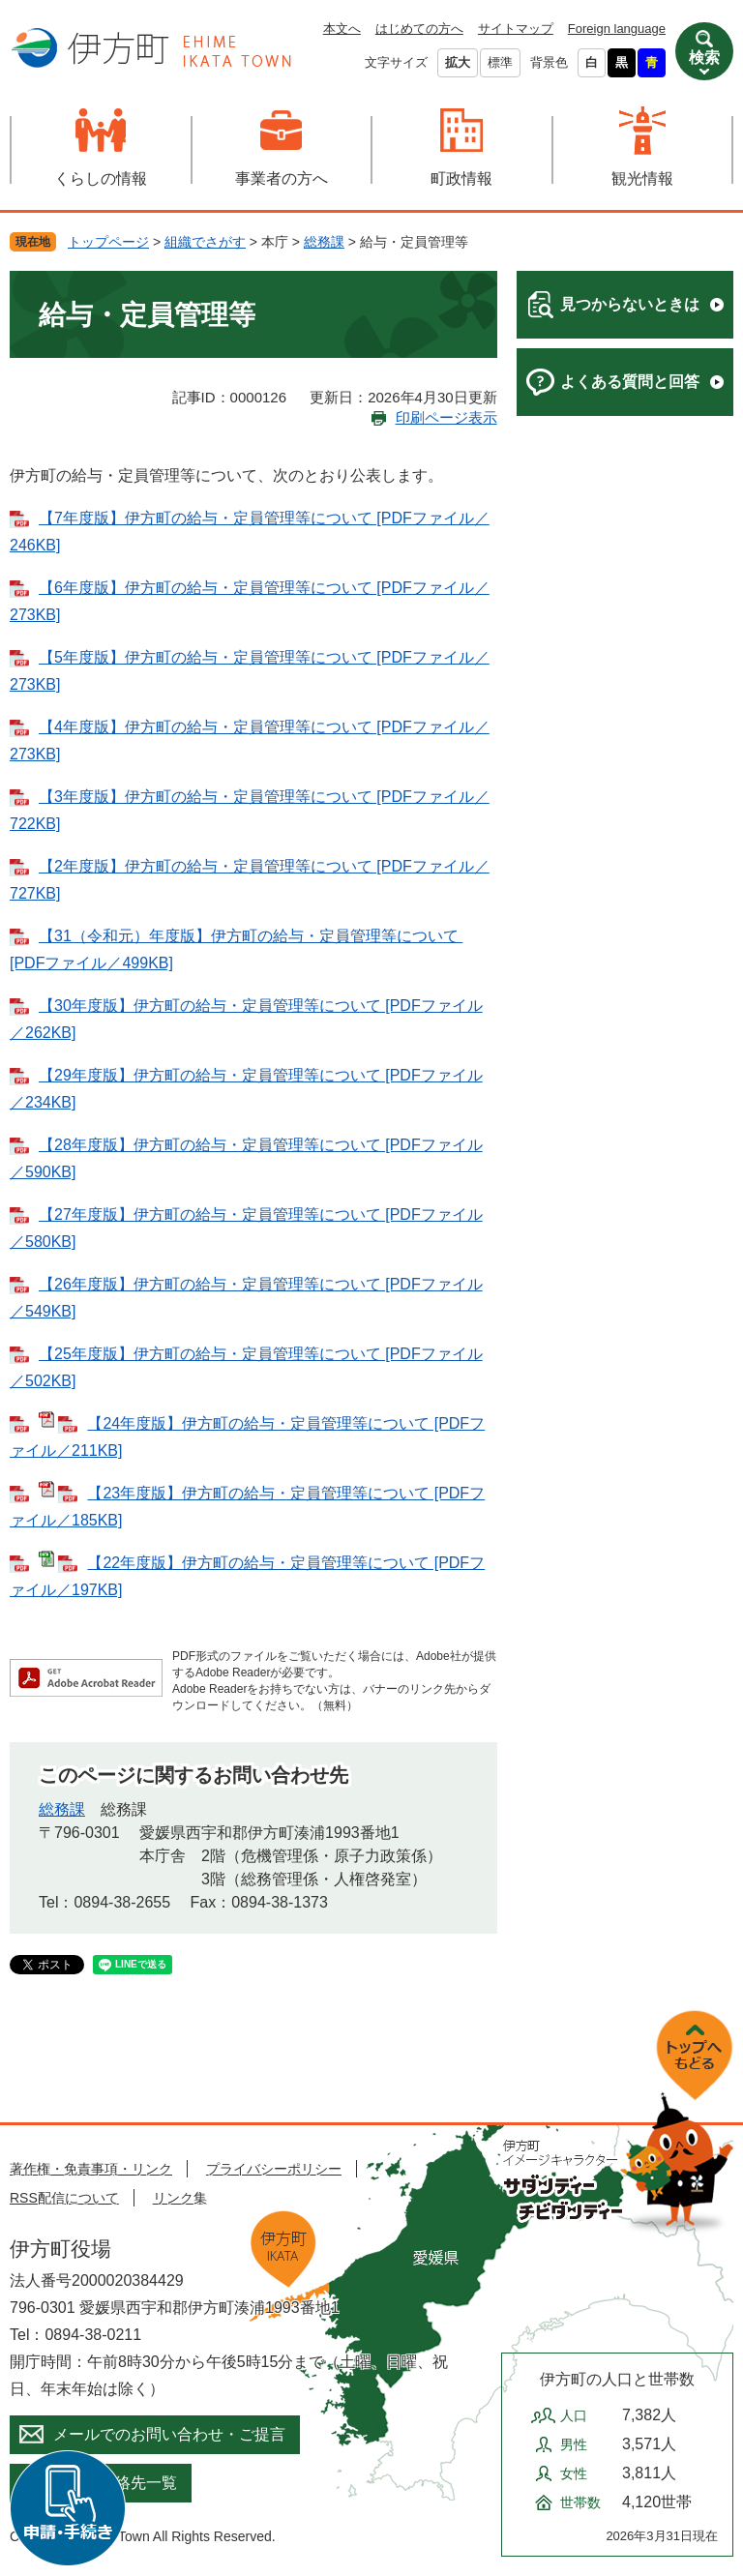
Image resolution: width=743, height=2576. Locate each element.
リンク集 (180, 2198)
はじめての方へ (419, 28)
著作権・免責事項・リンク (91, 2168)
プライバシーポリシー (274, 2168)
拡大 (457, 62)
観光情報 (642, 178)
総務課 (324, 242)
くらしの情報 (100, 178)
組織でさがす (205, 242)
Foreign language (617, 28)
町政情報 (461, 178)
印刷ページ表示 (446, 417)
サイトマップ (515, 28)
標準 (500, 62)
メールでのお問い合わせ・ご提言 (169, 2434)
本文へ (342, 28)
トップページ (108, 242)
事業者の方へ (281, 178)
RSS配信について (64, 2198)
